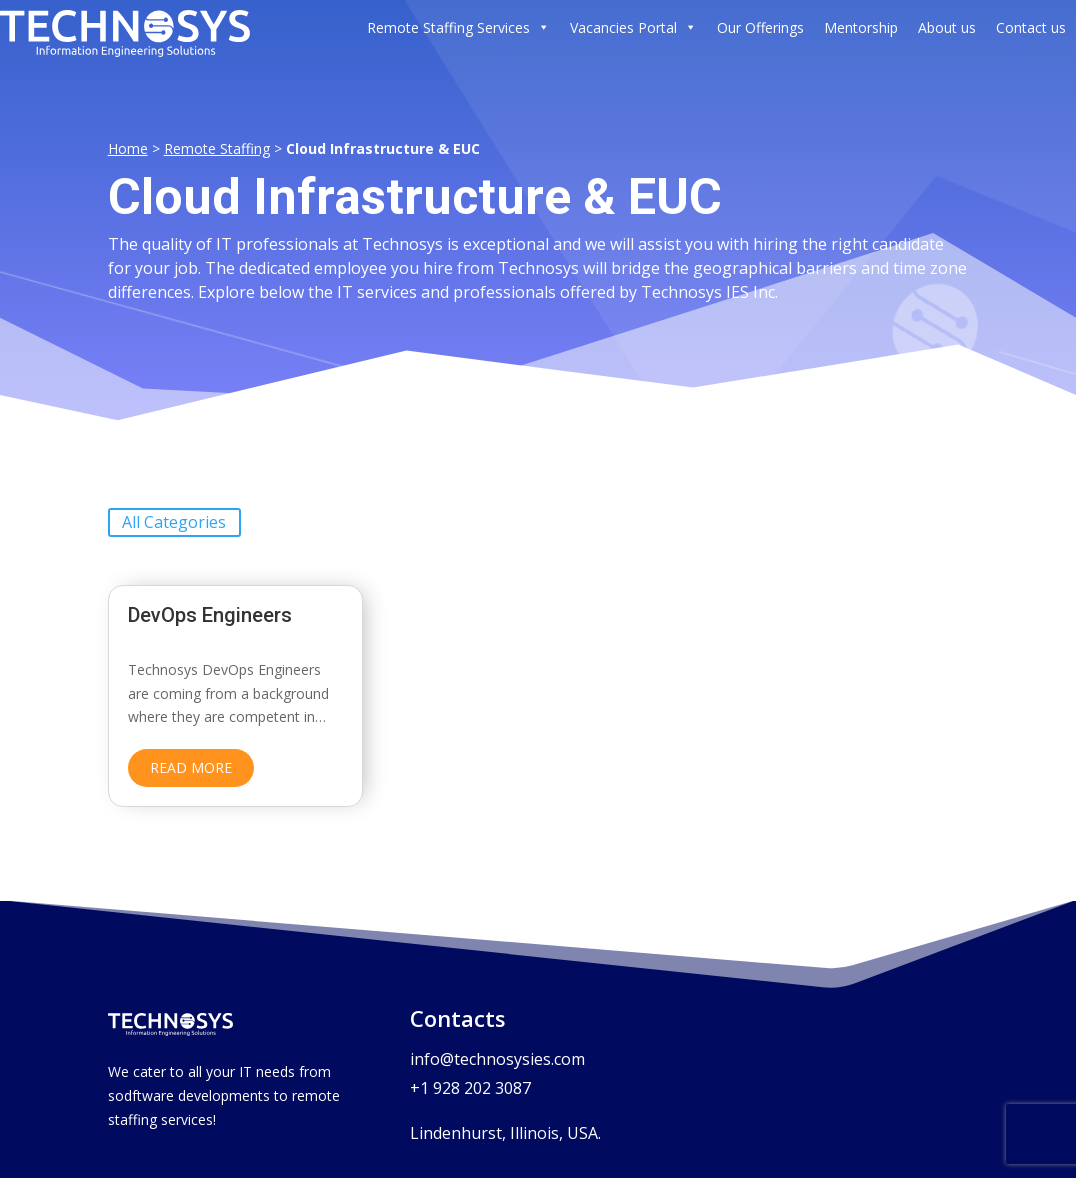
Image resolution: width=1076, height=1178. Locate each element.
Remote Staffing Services (458, 27)
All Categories (174, 511)
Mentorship (861, 27)
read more (191, 756)
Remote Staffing (217, 136)
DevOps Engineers (212, 603)
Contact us (1031, 27)
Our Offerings (760, 27)
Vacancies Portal (633, 27)
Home (128, 136)
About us (947, 27)
